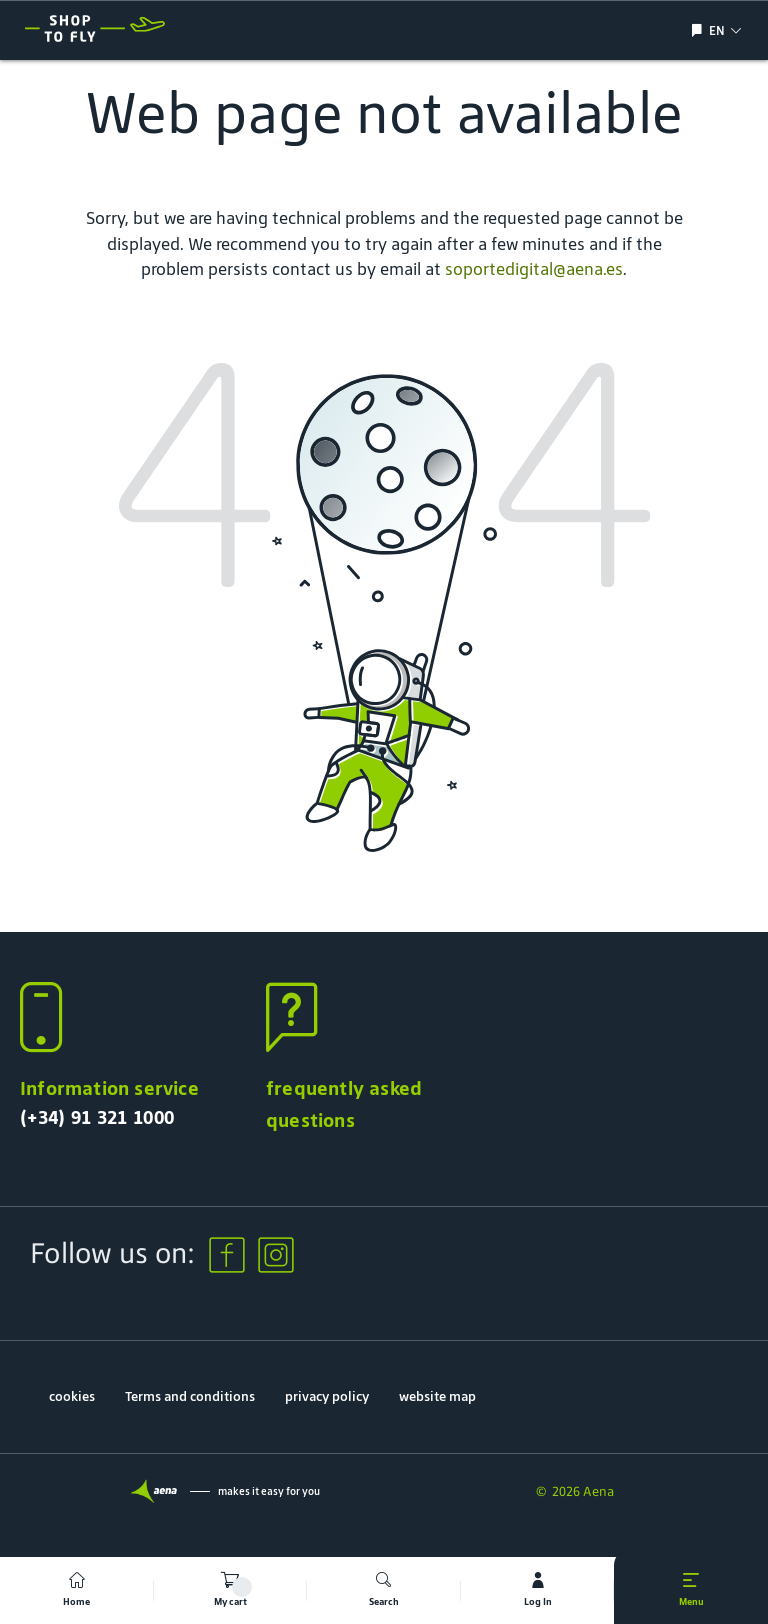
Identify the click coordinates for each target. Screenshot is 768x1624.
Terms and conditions (190, 1396)
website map (437, 1396)
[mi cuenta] (538, 1590)
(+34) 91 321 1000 (97, 1117)
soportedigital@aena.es (534, 269)
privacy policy (327, 1396)
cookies (72, 1396)
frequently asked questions (344, 1104)
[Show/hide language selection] (699, 30)
